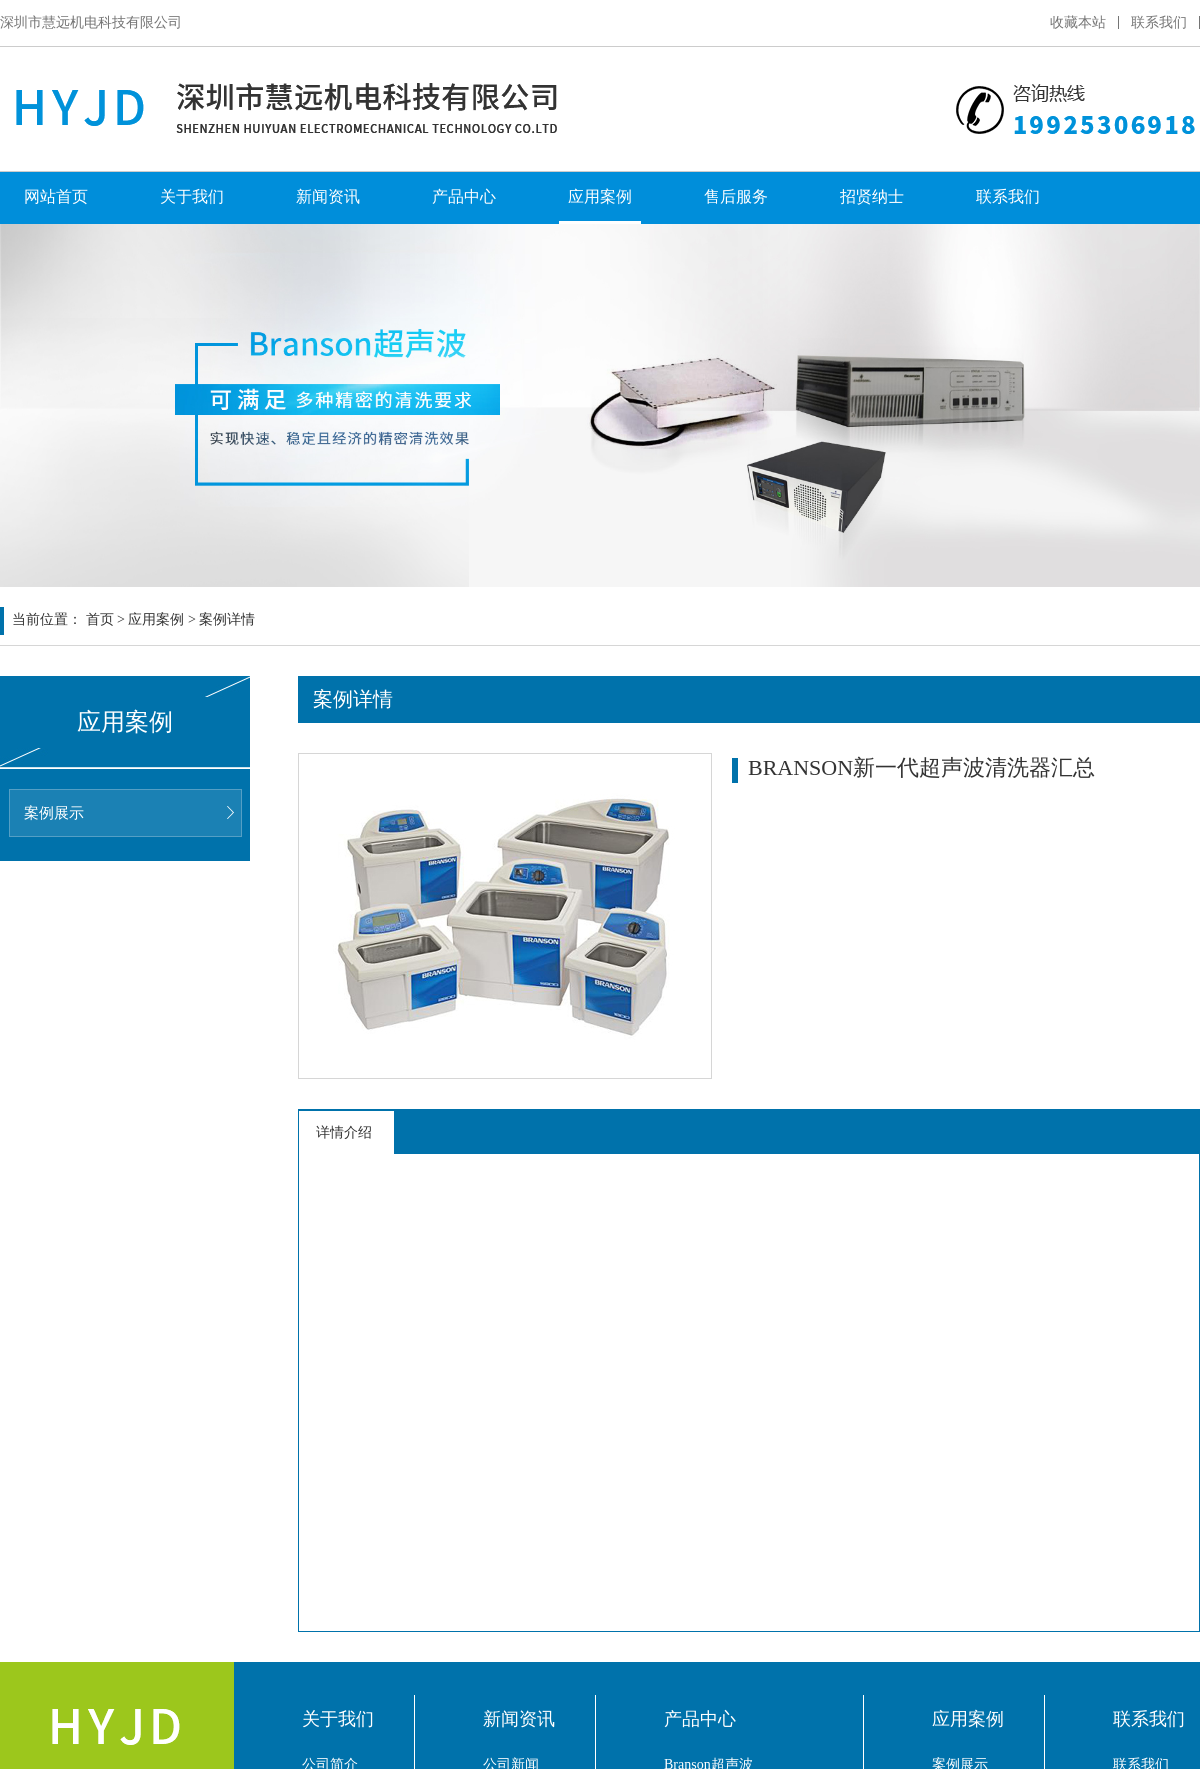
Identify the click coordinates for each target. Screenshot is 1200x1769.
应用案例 (600, 196)
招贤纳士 (872, 196)
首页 (100, 619)
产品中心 (464, 196)
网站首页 (56, 196)
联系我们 (1159, 22)
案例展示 (54, 813)
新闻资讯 (328, 196)
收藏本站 (1078, 22)
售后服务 (736, 196)
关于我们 (192, 196)
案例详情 (227, 619)
